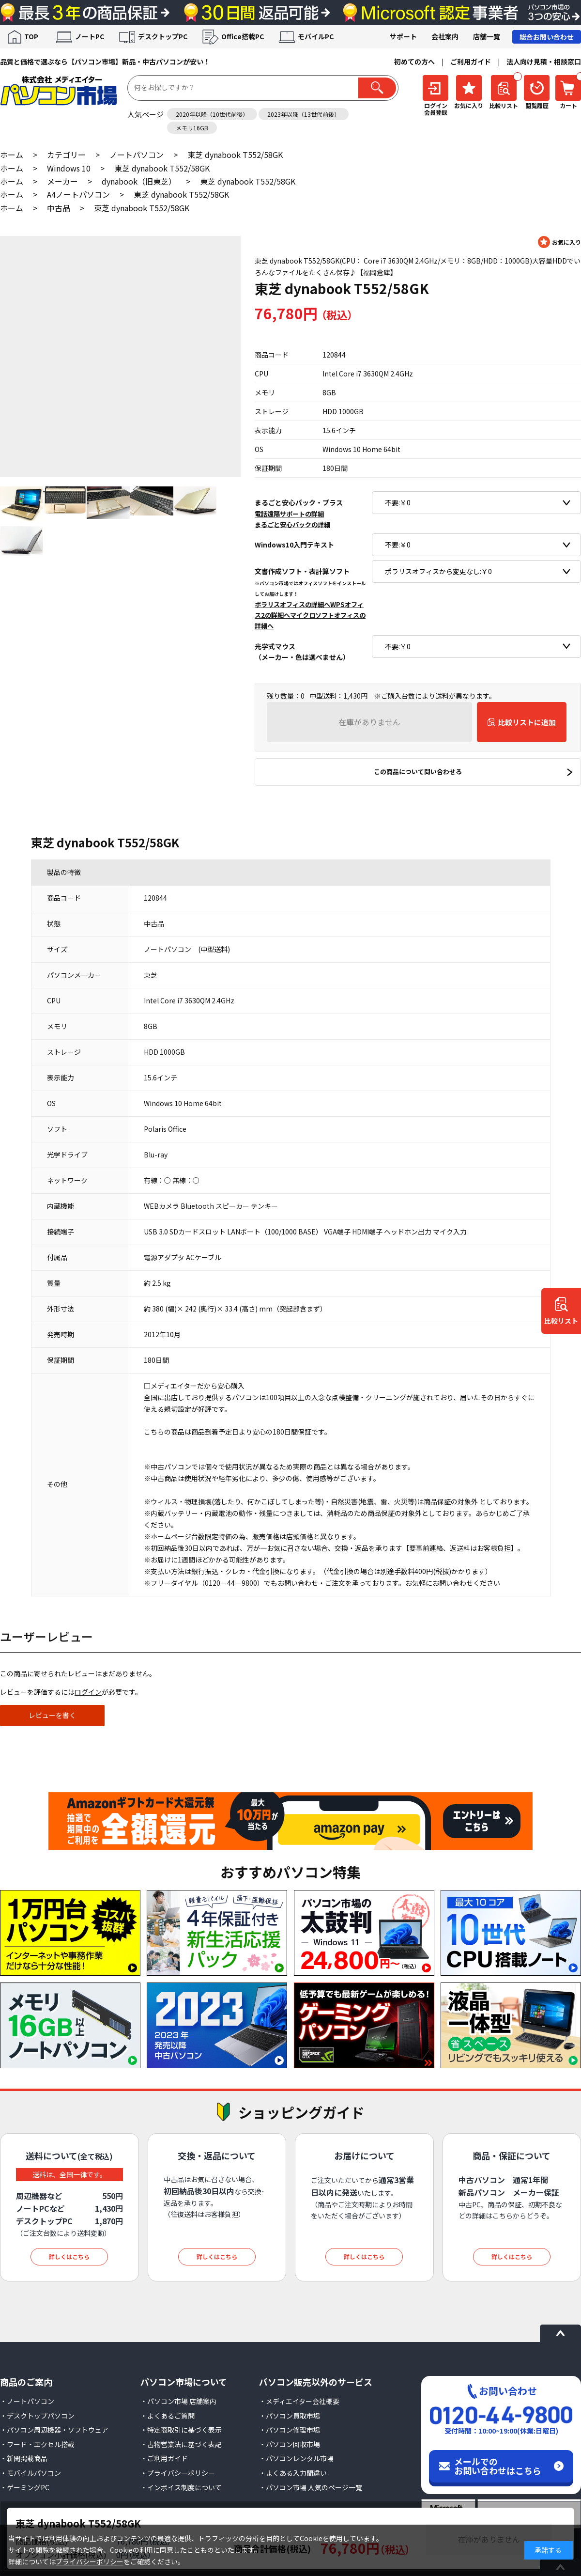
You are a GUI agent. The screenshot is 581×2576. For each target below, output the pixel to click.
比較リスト (561, 1321)
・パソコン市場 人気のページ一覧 (310, 2487)
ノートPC (89, 36)
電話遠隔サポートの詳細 (289, 513)
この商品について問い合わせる (418, 771)
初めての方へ (414, 61)
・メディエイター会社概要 (299, 2401)
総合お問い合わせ (547, 37)
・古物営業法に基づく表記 (181, 2444)
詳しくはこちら (69, 2256)
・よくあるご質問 (167, 2415)
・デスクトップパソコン (37, 2415)
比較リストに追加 (527, 722)
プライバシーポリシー (89, 2561)
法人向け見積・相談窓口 (543, 61)
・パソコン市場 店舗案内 (178, 2401)
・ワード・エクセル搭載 (37, 2444)
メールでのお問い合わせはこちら (497, 2466)
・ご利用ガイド (164, 2458)
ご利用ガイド (470, 61)
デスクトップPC (162, 36)
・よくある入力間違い (293, 2473)
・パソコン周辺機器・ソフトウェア (54, 2430)
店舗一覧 (486, 36)
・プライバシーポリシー (177, 2473)
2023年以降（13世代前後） (303, 114)
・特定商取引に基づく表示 (181, 2430)
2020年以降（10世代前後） (212, 114)
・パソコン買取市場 (289, 2415)
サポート (403, 36)
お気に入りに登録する (559, 242)
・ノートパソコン (27, 2401)
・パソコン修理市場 (289, 2430)
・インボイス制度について (181, 2487)
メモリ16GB (192, 128)
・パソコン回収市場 (289, 2444)
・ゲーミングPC (24, 2487)
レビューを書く (52, 1715)
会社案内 (445, 36)
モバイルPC (316, 36)
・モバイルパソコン (30, 2473)
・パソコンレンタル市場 (296, 2458)
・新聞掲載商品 (23, 2458)
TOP (31, 36)
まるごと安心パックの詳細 (292, 524)
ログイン (88, 1692)
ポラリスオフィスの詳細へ (292, 604)
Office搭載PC (242, 36)
